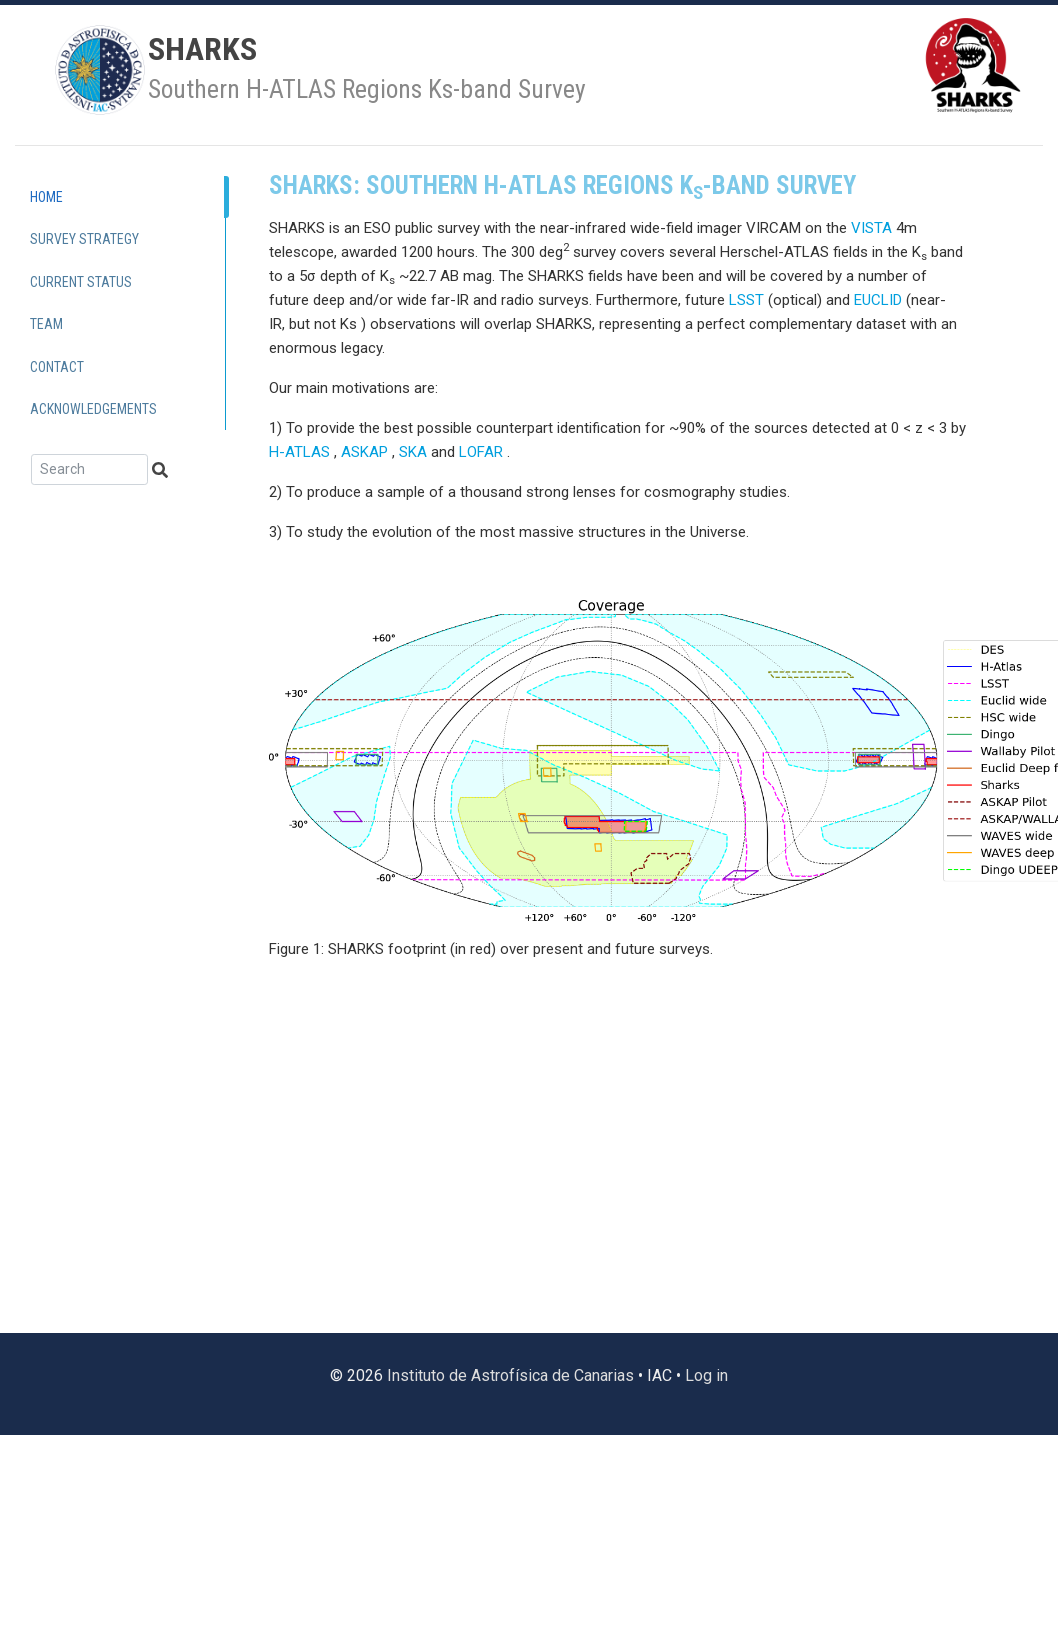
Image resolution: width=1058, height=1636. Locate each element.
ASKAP (364, 452)
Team (46, 324)
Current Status (81, 282)
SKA (413, 452)
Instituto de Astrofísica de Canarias (510, 1375)
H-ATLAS (299, 452)
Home (46, 197)
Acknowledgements (93, 409)
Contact (57, 367)
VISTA (871, 228)
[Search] (89, 469)
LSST (746, 300)
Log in (706, 1375)
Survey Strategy (84, 239)
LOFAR (481, 452)
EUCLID (878, 300)
